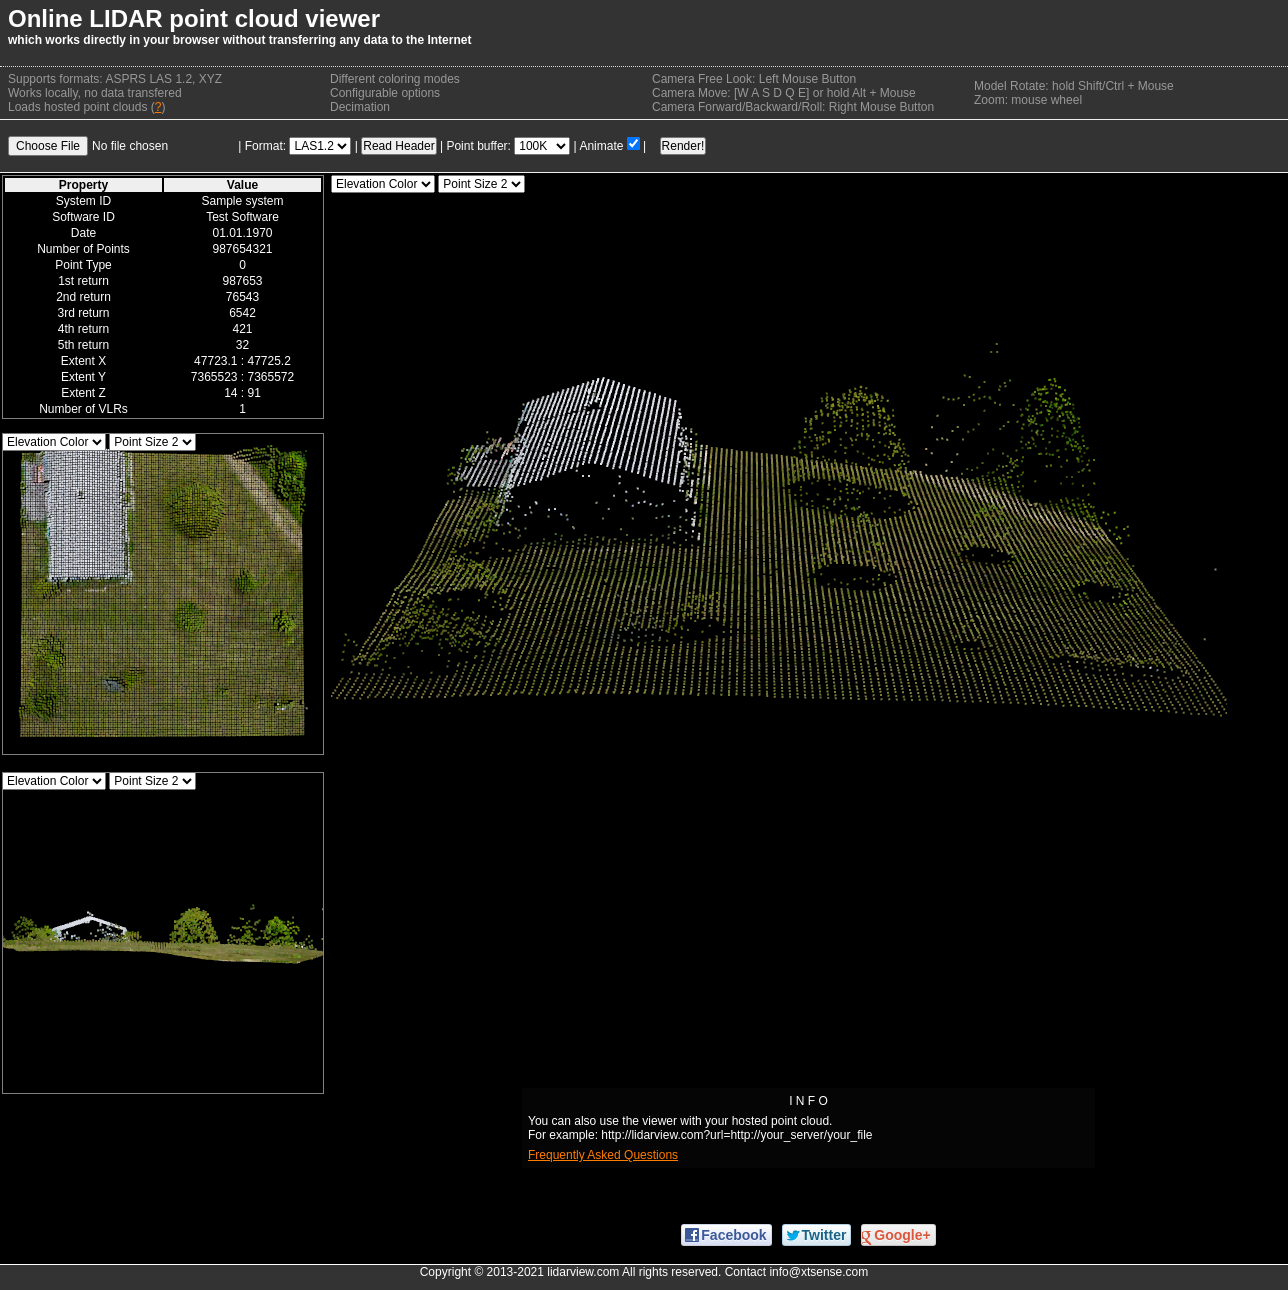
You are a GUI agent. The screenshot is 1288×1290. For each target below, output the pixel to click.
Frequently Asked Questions (603, 1155)
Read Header (398, 146)
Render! (683, 146)
